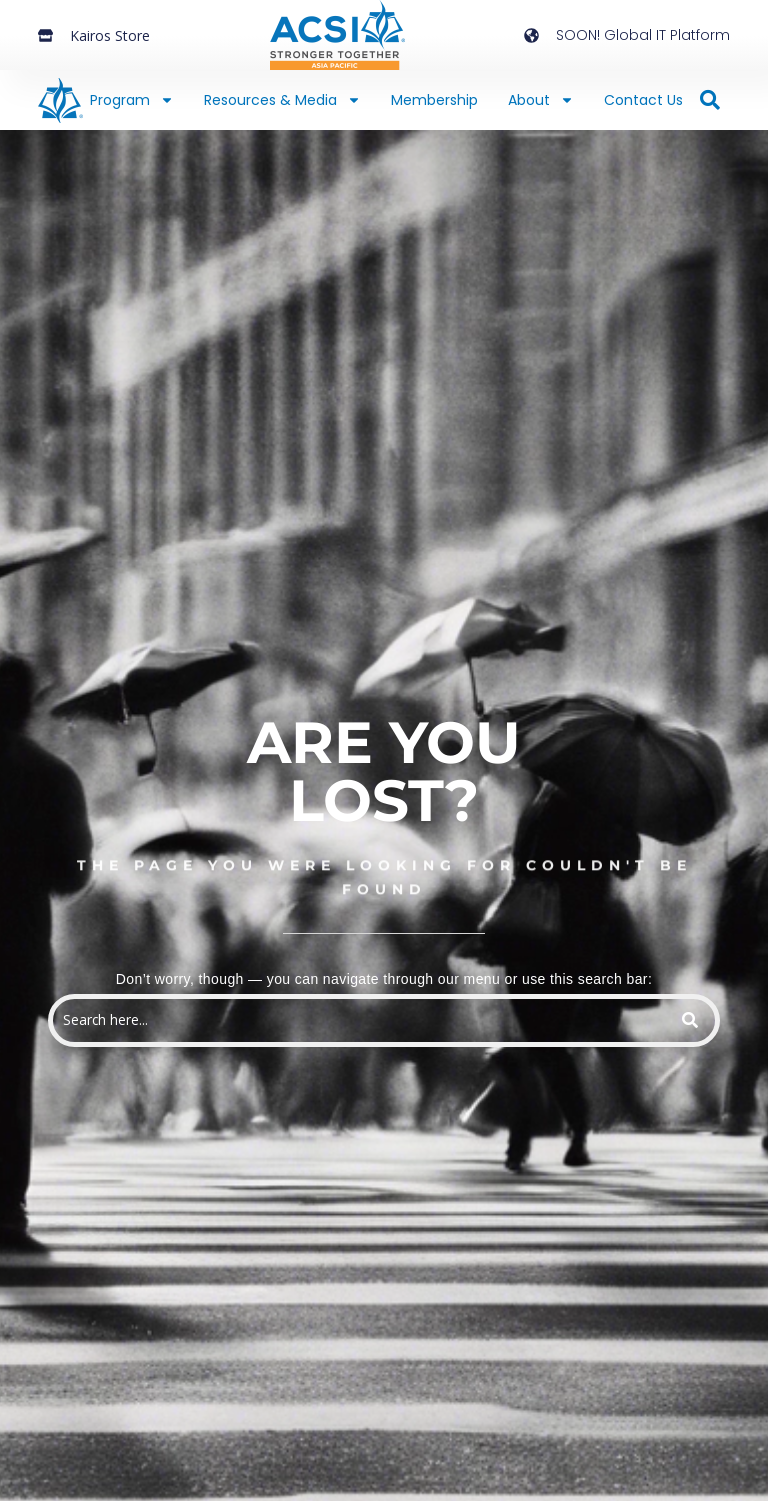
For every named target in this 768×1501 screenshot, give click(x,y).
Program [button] (132, 100)
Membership (434, 100)
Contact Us (643, 100)
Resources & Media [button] (282, 100)
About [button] (541, 100)
